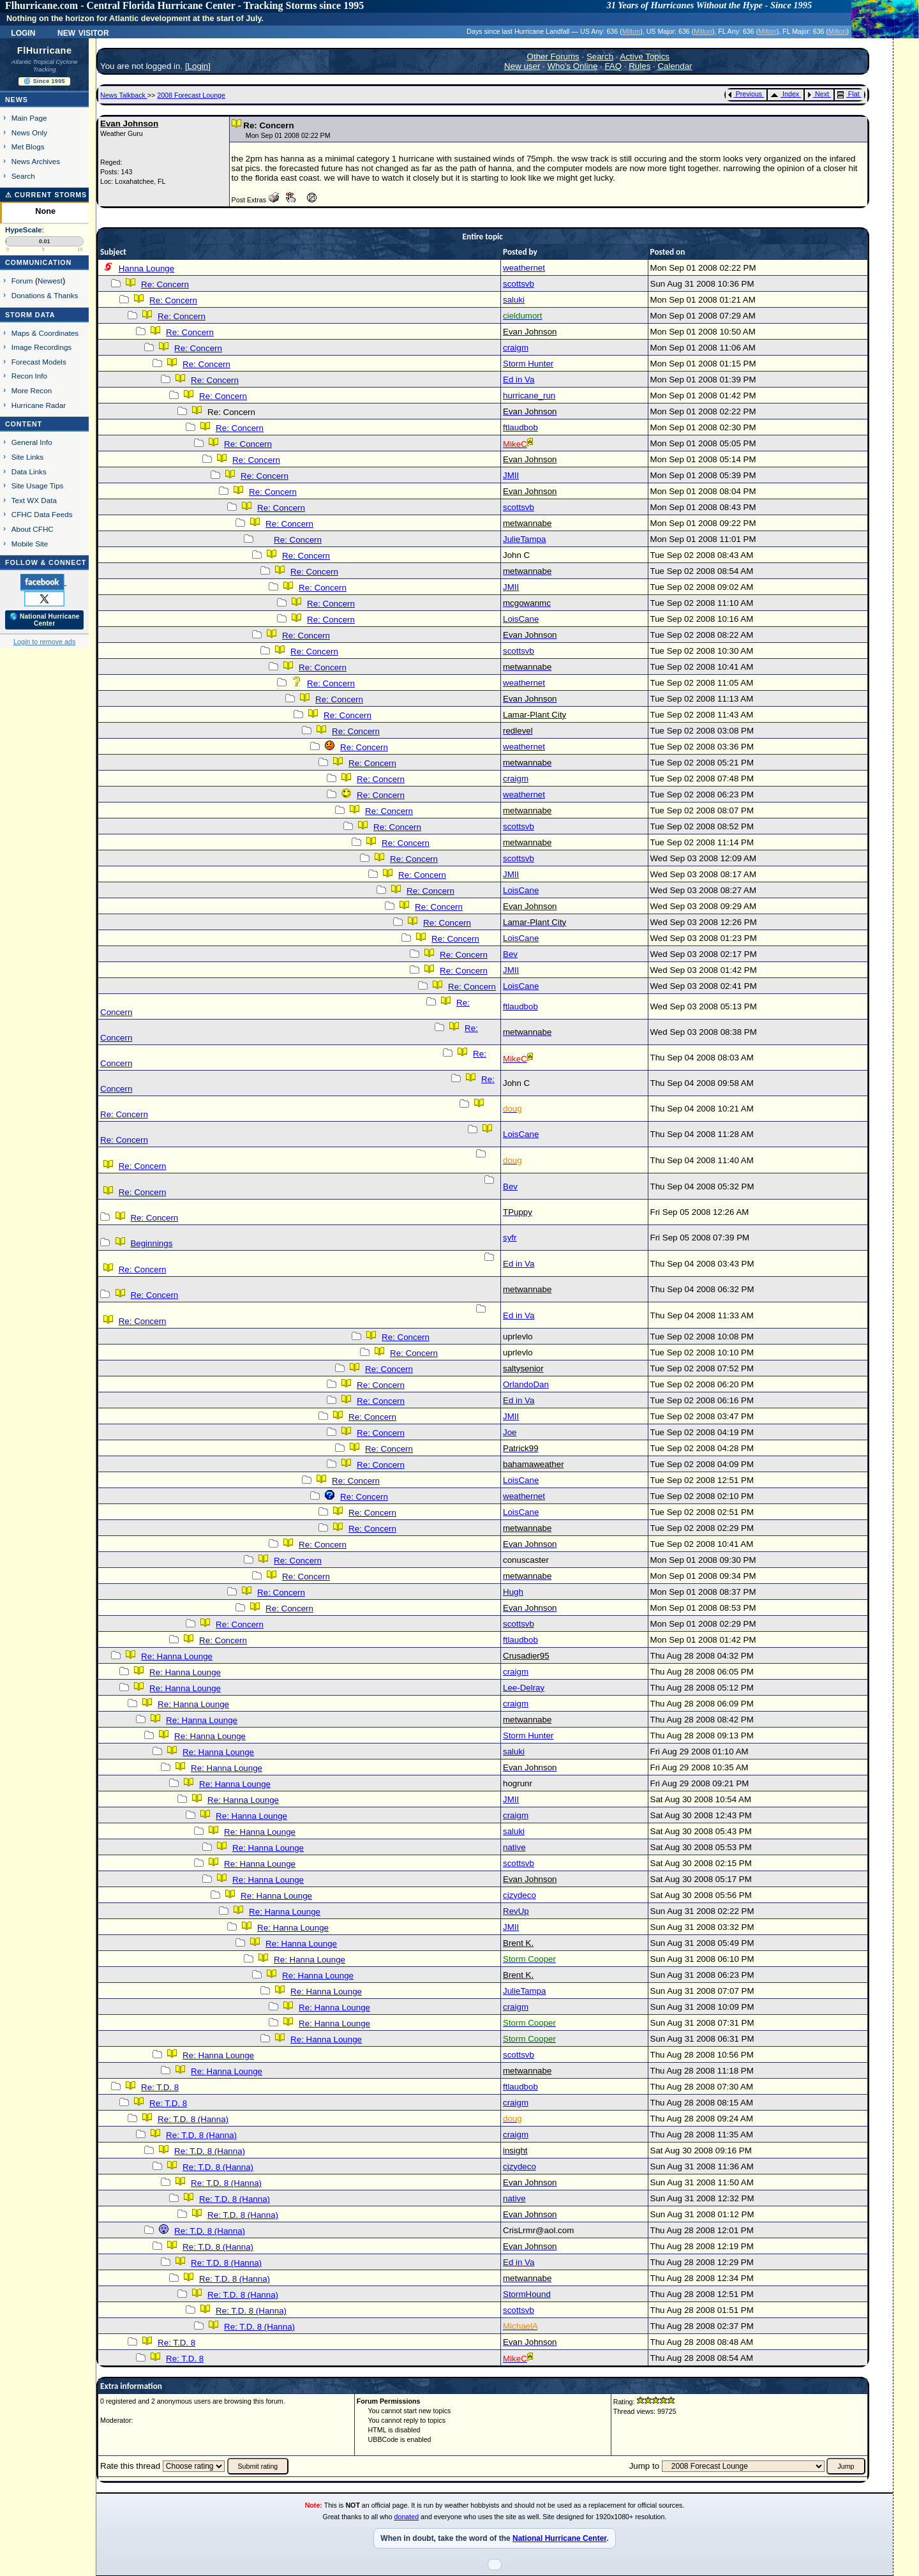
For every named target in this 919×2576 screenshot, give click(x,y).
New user (522, 66)
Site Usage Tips (37, 485)
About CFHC (32, 529)
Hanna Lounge (146, 268)
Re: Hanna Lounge (177, 1656)
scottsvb (518, 284)
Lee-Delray (523, 1687)
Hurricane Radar (38, 405)
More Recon (31, 390)
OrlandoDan (526, 1384)
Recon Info (29, 376)
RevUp (516, 1911)
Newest (50, 280)
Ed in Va (518, 379)
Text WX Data (34, 500)
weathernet (524, 268)
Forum (22, 280)
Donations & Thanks (44, 295)
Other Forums (553, 56)
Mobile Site (30, 543)
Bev (510, 954)
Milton (631, 31)
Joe (510, 1432)
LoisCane (521, 619)
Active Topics (645, 56)
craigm (515, 347)
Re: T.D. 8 (160, 2087)
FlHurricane (44, 50)
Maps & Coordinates (44, 333)
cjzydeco (519, 1895)
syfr (509, 1237)
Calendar (674, 66)
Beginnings (151, 1243)
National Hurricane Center (559, 2538)
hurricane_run (529, 395)
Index (784, 94)
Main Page (29, 118)
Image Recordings (41, 347)
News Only (29, 132)
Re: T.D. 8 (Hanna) (193, 2119)
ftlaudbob (520, 427)
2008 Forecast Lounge (191, 95)
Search (23, 176)
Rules (639, 66)
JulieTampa (524, 539)
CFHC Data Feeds (42, 514)
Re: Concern (165, 284)
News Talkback (123, 95)
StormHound (527, 2294)
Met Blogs (28, 146)
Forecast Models (38, 362)
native (514, 1847)
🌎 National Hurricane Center (45, 620)
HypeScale (23, 230)
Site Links (27, 457)
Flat (848, 94)
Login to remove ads (44, 641)
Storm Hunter (528, 363)
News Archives (35, 161)
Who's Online (573, 66)
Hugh (513, 1592)
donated (406, 2516)
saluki (514, 300)
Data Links (29, 471)
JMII (511, 475)
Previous (745, 94)
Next (818, 94)
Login (23, 32)
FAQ (613, 66)
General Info (31, 442)
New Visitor (83, 32)
